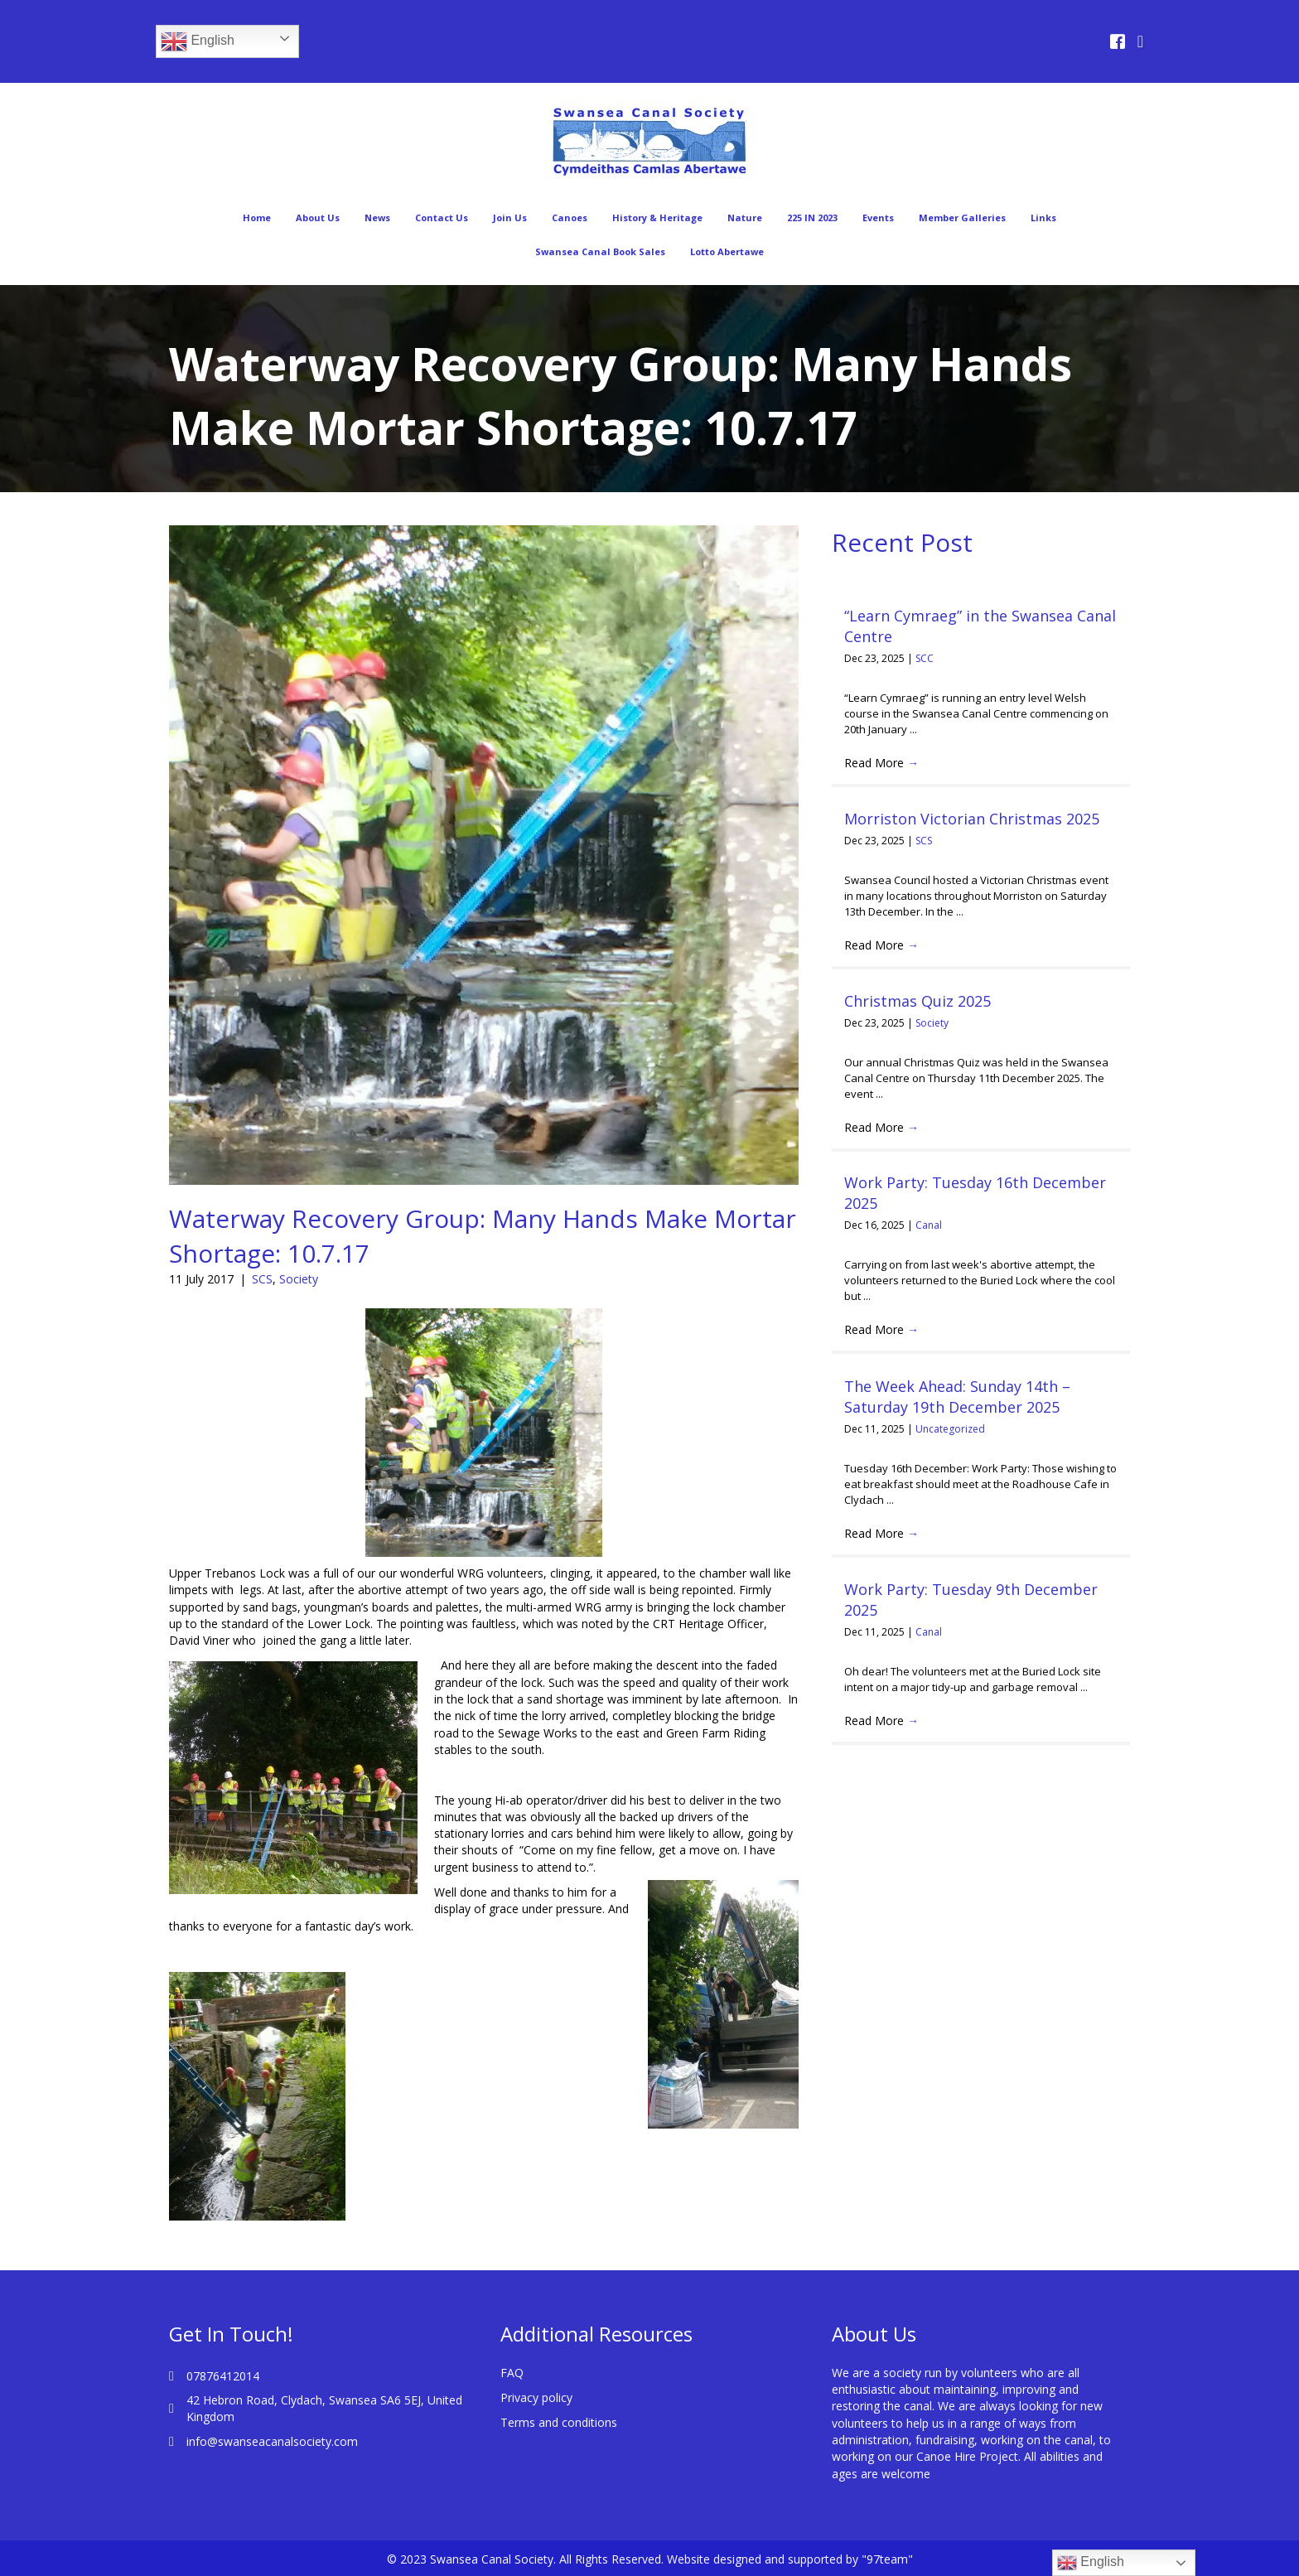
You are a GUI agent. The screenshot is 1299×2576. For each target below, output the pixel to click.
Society (298, 1279)
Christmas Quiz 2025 (917, 1001)
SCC (924, 658)
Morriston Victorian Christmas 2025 (971, 819)
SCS (262, 1279)
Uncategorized (950, 1429)
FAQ (512, 2372)
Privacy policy (536, 2397)
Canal (928, 1225)
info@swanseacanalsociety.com (272, 2441)
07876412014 (222, 2376)
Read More (881, 763)
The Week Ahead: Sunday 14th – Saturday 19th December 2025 (957, 1396)
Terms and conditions (558, 2422)
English (197, 41)
